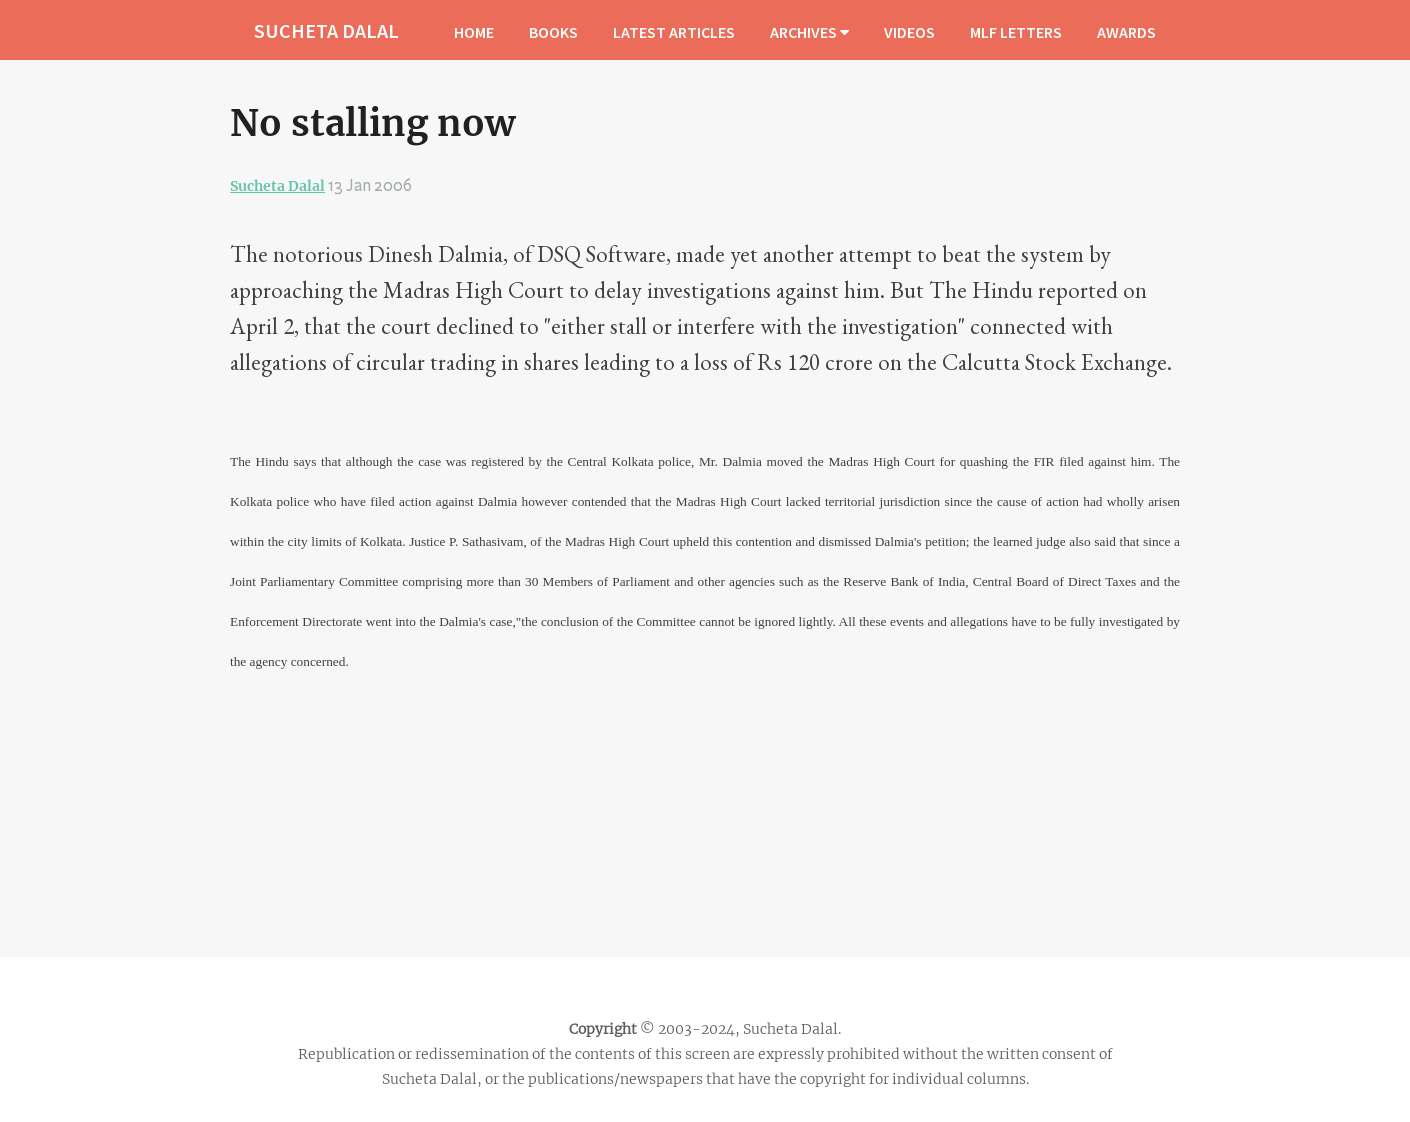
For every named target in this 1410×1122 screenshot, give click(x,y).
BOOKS (553, 32)
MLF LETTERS (1016, 32)
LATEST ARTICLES (674, 32)
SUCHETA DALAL (326, 30)
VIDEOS (909, 32)
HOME (474, 32)
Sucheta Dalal (277, 186)
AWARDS (1126, 32)
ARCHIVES (809, 32)
